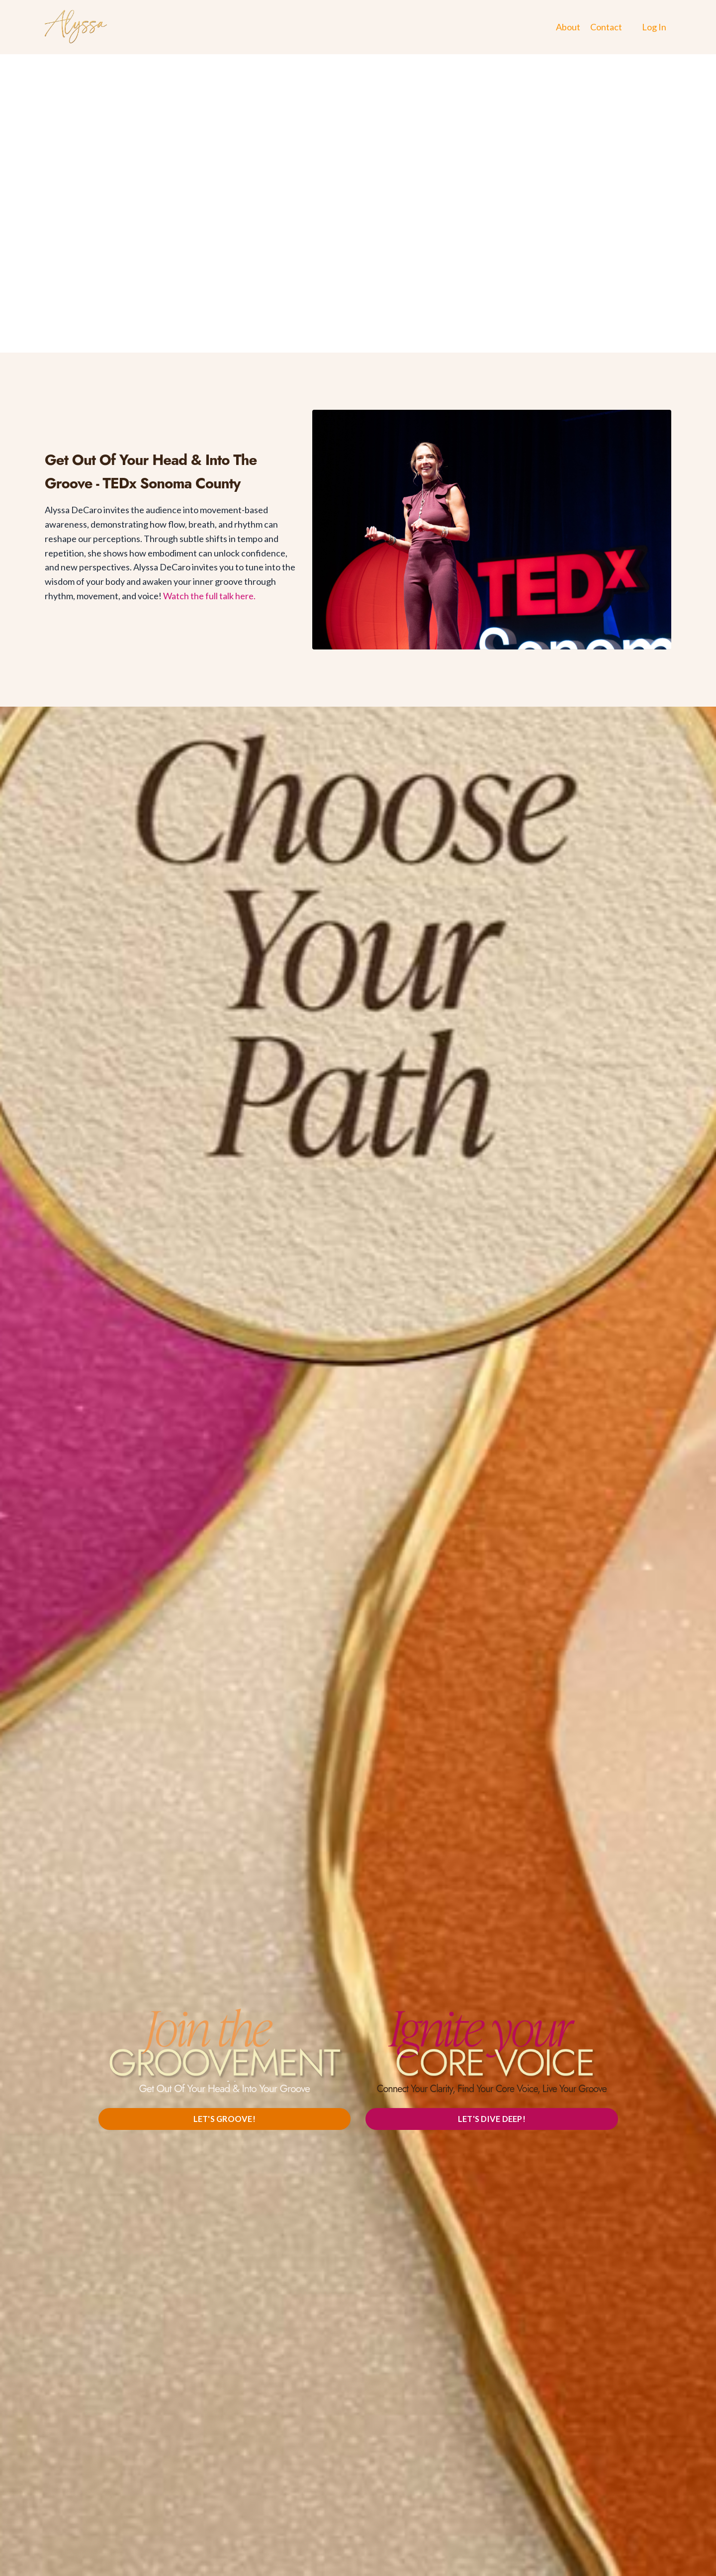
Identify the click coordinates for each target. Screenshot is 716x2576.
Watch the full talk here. (209, 595)
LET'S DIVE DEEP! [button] (492, 2118)
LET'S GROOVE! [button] (224, 2118)
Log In (654, 26)
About (568, 26)
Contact (606, 26)
